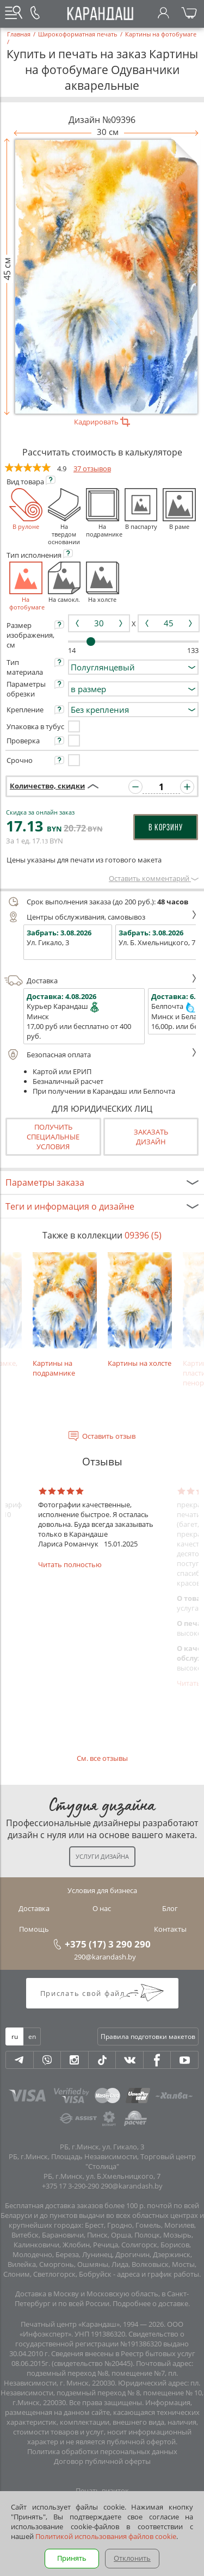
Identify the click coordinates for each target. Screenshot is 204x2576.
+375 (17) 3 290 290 (108, 1943)
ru (14, 2036)
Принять (71, 2558)
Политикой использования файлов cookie (105, 2536)
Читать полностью (70, 1564)
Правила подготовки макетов (148, 2036)
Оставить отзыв (108, 1436)
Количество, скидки (47, 786)
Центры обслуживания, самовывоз (100, 917)
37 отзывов (92, 468)
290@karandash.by (105, 1957)
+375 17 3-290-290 (70, 2186)
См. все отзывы (102, 1758)
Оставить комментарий (154, 878)
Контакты (170, 1929)
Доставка (100, 980)
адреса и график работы (158, 2274)
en (32, 2036)
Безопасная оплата (100, 1054)
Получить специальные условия (53, 1136)
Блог (170, 1908)
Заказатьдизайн (151, 1137)
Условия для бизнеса (102, 1890)
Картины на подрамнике (65, 1315)
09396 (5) (143, 1235)
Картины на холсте (140, 1310)
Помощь (34, 1929)
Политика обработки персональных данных (102, 2451)
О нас (101, 1908)
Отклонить (132, 2558)
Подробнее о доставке (150, 2303)
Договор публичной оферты (102, 2461)
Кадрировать (102, 422)
